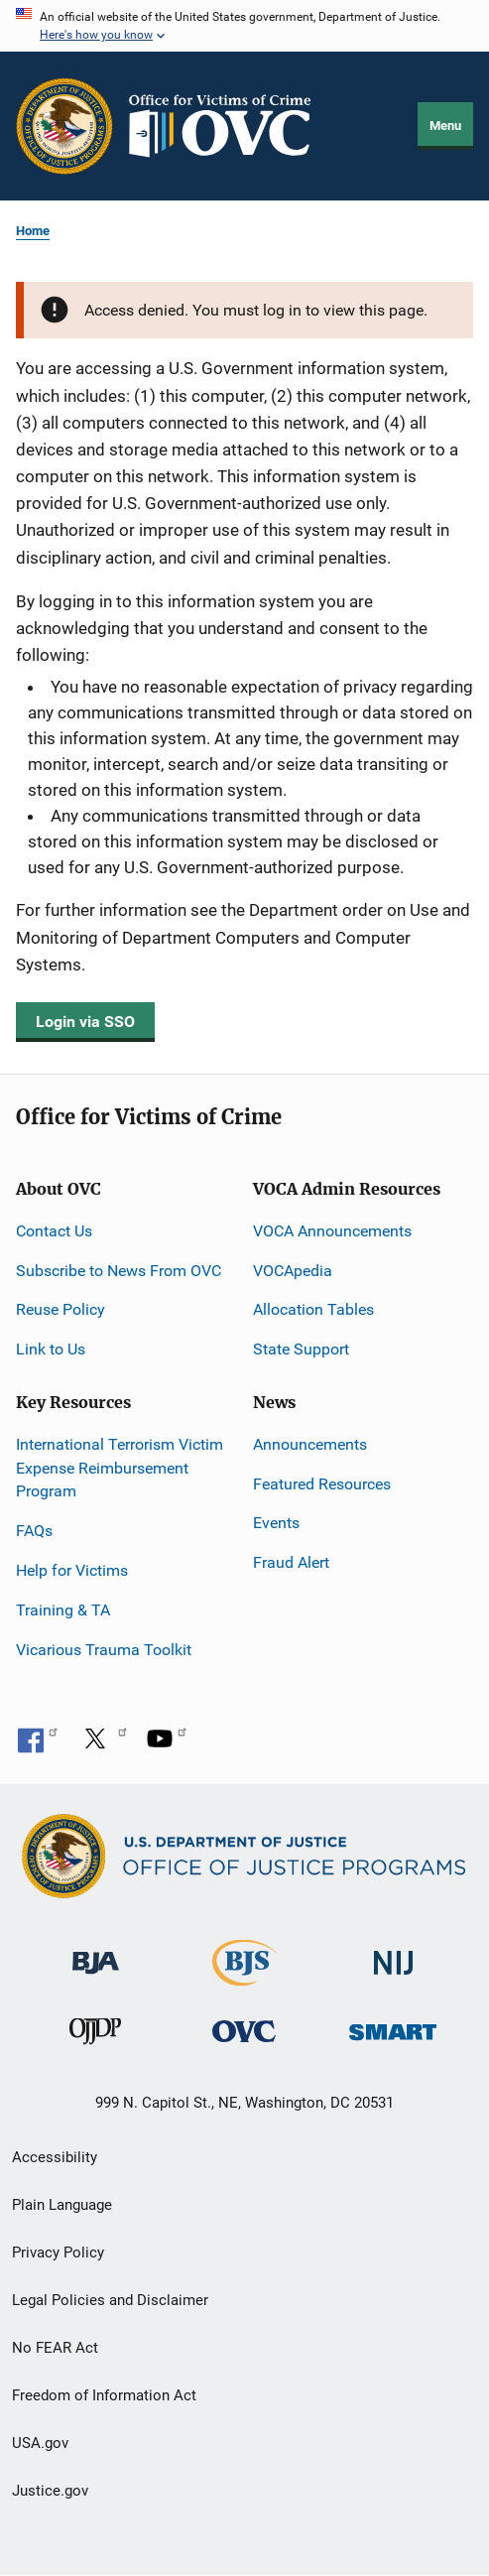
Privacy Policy (58, 2252)
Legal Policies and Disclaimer (110, 2300)
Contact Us (54, 1231)
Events (276, 1522)
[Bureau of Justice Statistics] (244, 1977)
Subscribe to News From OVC (118, 1270)
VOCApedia (292, 1270)
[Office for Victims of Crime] (244, 2030)
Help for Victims (72, 1570)
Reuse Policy (60, 1309)
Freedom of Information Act (104, 2395)
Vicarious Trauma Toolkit (103, 1649)
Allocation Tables (313, 1309)
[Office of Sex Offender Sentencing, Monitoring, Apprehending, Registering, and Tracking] (392, 2026)
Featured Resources (322, 1484)
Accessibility (54, 2157)
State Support (301, 1349)
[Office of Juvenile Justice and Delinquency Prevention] (95, 2035)
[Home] (228, 126)
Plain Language (62, 2205)
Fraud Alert (291, 1562)
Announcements (310, 1444)
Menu (445, 125)
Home (33, 230)
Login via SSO (85, 1021)
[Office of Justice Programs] (64, 126)
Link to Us (50, 1349)
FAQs (34, 1530)
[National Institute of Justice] (394, 1954)
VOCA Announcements (332, 1231)
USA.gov (40, 2443)
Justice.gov (50, 2491)
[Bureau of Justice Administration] (95, 1953)
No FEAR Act (55, 2348)
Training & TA (63, 1610)
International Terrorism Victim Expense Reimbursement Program (119, 1468)
